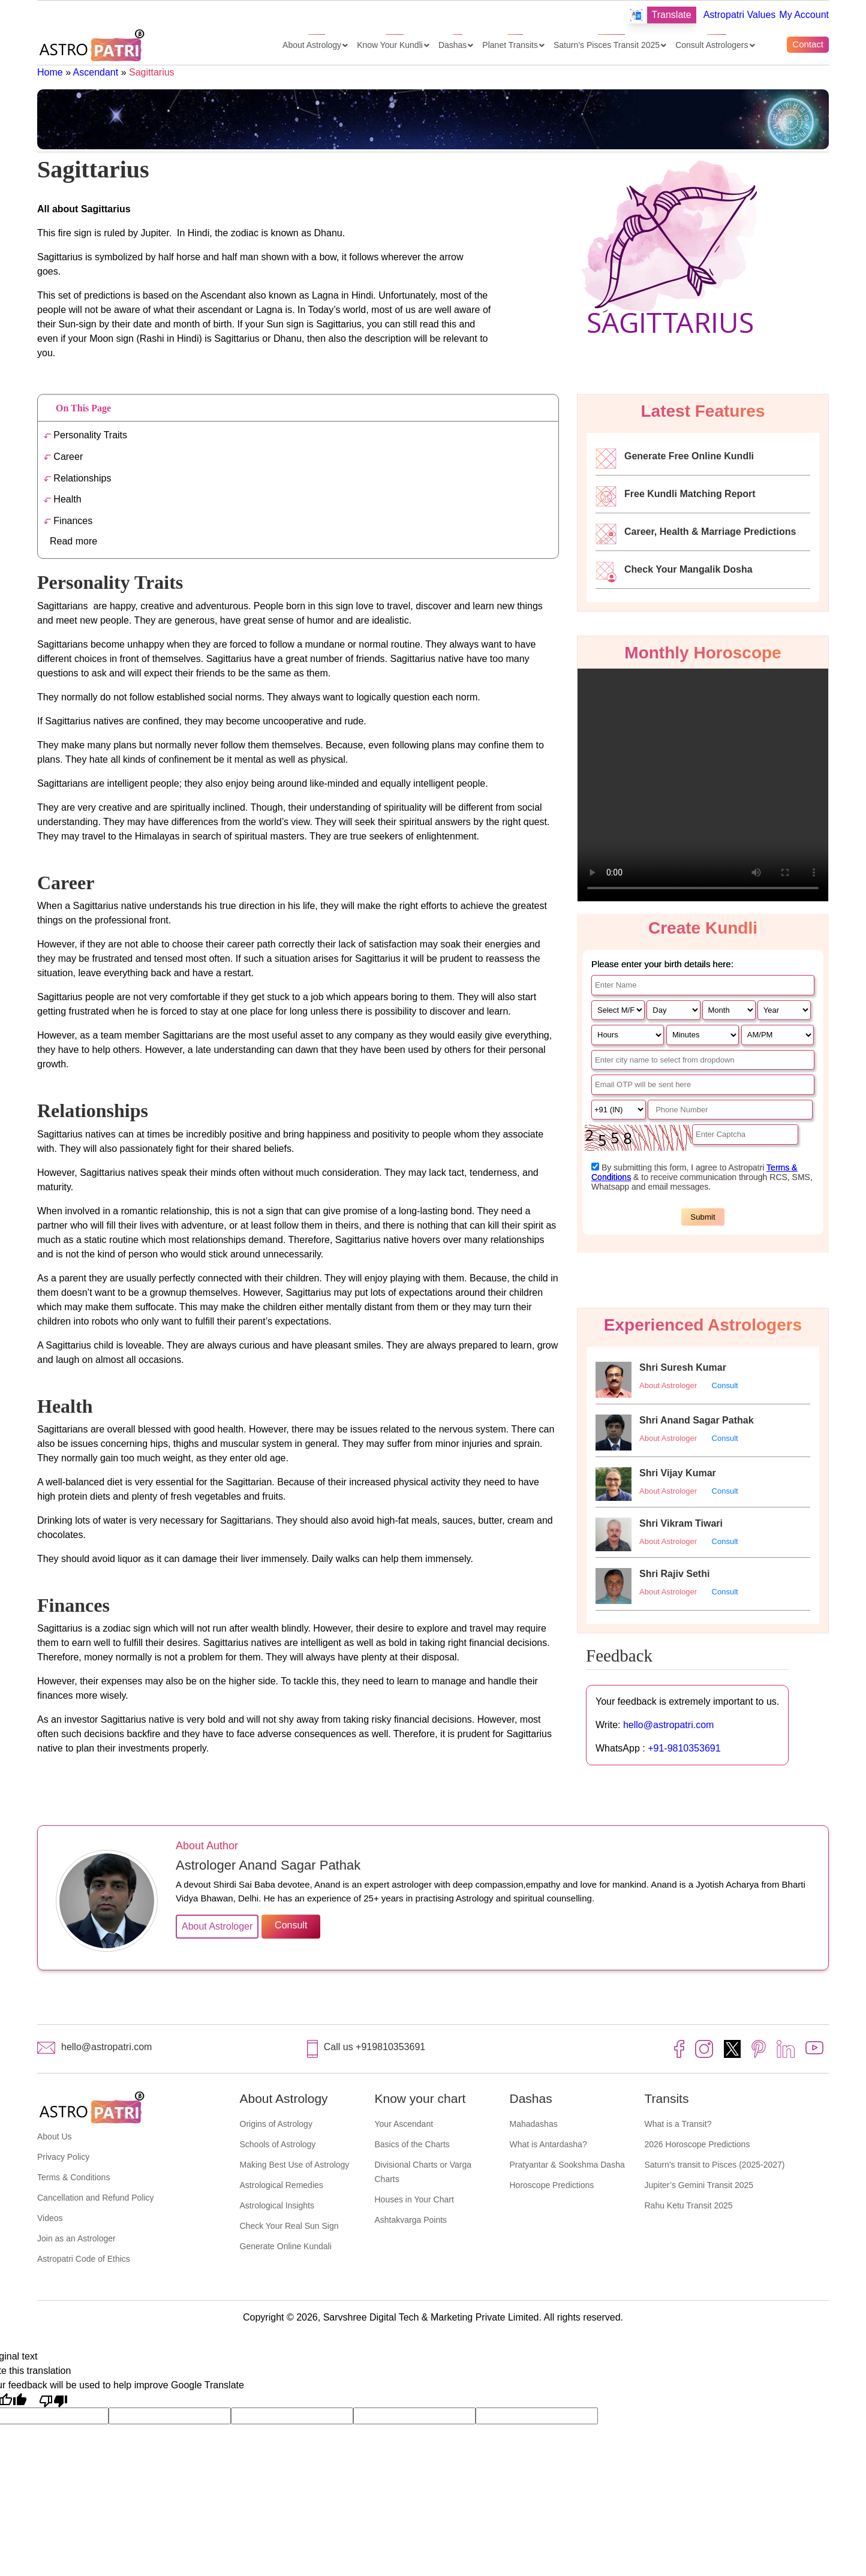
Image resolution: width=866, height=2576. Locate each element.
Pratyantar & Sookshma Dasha (567, 2164)
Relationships (77, 478)
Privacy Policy (63, 2157)
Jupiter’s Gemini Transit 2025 (699, 2185)
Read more (73, 541)
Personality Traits (85, 435)
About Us (54, 2136)
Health (63, 499)
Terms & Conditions (73, 2177)
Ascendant (96, 72)
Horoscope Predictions (552, 2185)
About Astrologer (668, 1385)
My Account (804, 15)
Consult (725, 1385)
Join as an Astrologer (76, 2238)
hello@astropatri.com (668, 1725)
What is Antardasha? (548, 2144)
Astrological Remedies (281, 2185)
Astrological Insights (277, 2205)
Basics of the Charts (412, 2144)
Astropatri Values (739, 15)
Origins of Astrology (276, 2124)
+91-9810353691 (684, 1748)
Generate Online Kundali (286, 2246)
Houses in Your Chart (414, 2199)
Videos (50, 2218)
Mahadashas (534, 2124)
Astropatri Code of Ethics (83, 2259)
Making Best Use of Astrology (295, 2164)
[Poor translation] (53, 2400)
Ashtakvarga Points (411, 2220)
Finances (68, 521)
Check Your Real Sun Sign (289, 2226)
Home (50, 72)
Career (63, 457)
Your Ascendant (404, 2124)
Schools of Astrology (278, 2144)
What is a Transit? (678, 2124)
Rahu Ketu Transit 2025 (689, 2205)
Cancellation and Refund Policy (95, 2197)
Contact (807, 44)
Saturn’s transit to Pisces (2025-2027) (715, 2164)
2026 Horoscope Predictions (697, 2144)
